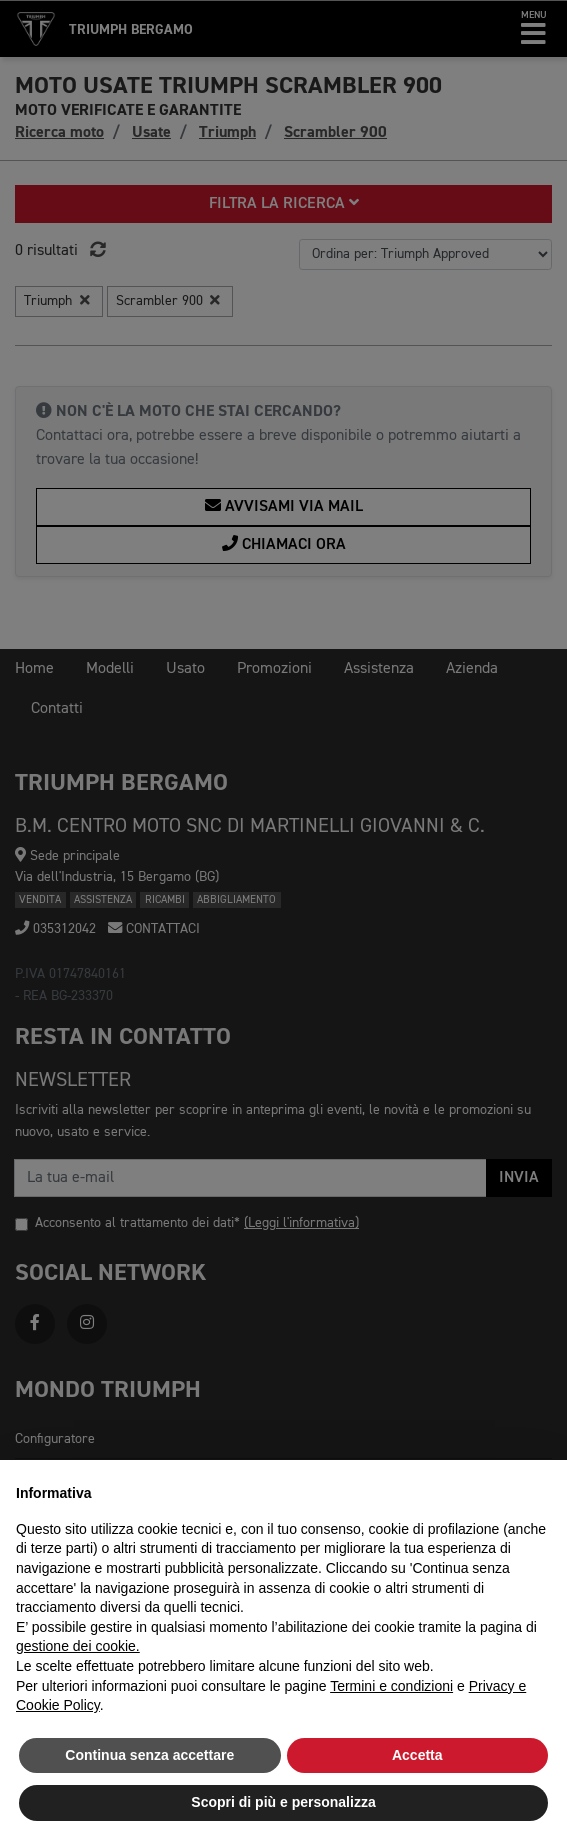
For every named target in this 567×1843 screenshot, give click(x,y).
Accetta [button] (417, 1755)
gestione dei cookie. (78, 1646)
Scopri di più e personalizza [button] (283, 1802)
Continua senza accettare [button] (149, 1755)
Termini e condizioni (391, 1686)
